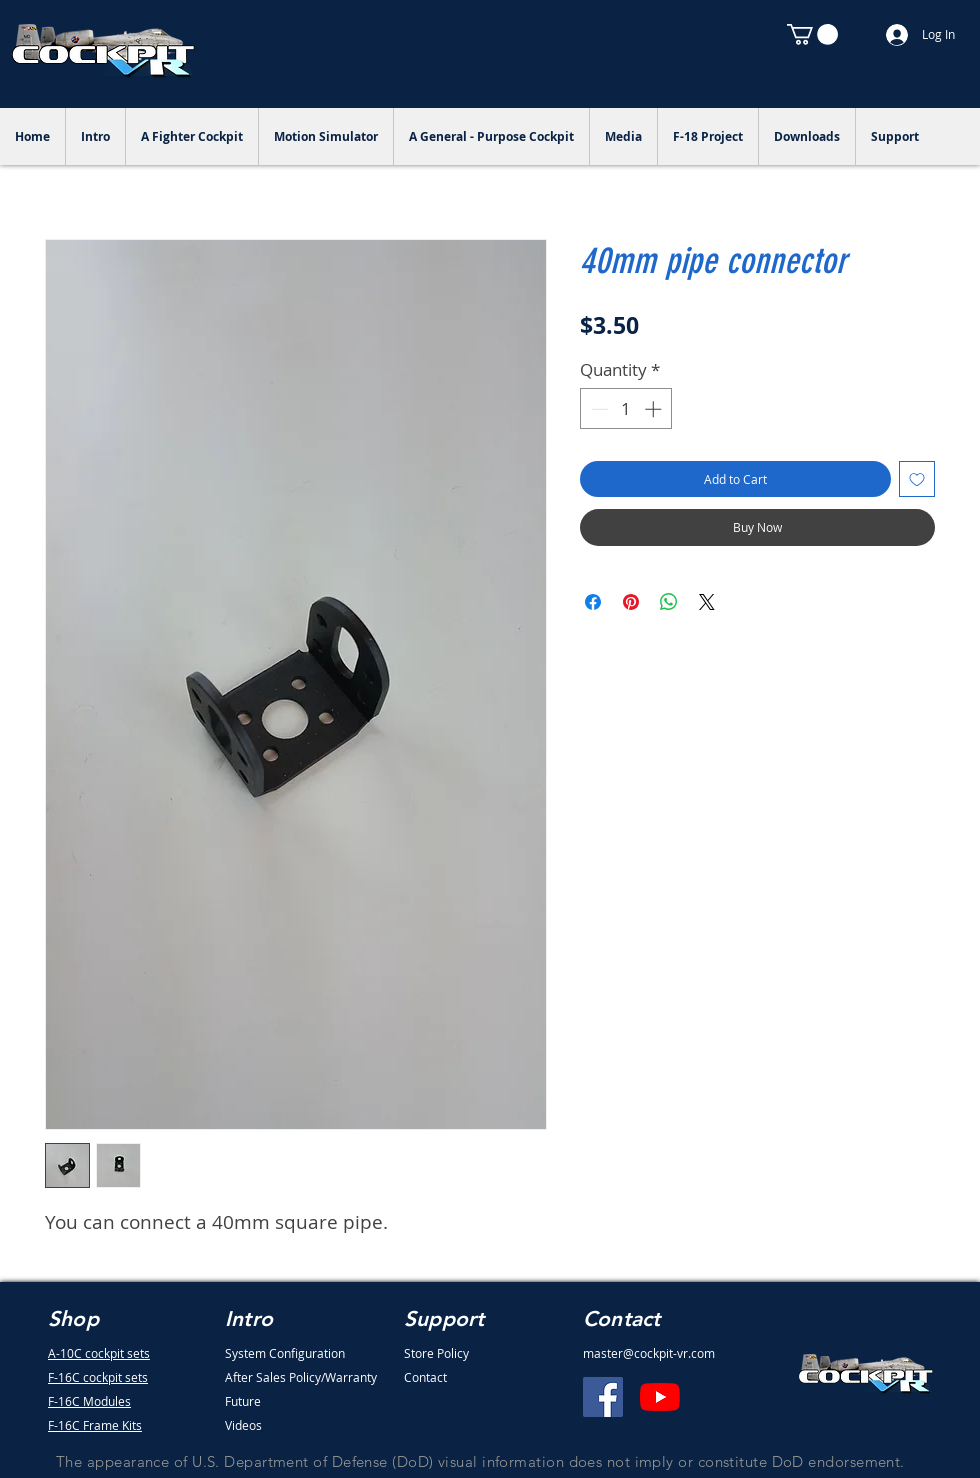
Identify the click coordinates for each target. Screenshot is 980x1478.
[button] (812, 34)
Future (243, 1401)
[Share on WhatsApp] (669, 602)
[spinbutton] (626, 409)
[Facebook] (603, 1397)
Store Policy (436, 1353)
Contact (425, 1377)
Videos (243, 1425)
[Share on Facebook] (593, 602)
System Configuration (285, 1353)
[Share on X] (707, 602)
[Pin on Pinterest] (631, 602)
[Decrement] (598, 409)
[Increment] (655, 409)
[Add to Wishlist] (917, 479)
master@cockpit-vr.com (649, 1353)
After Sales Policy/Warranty (301, 1377)
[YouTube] (660, 1397)
